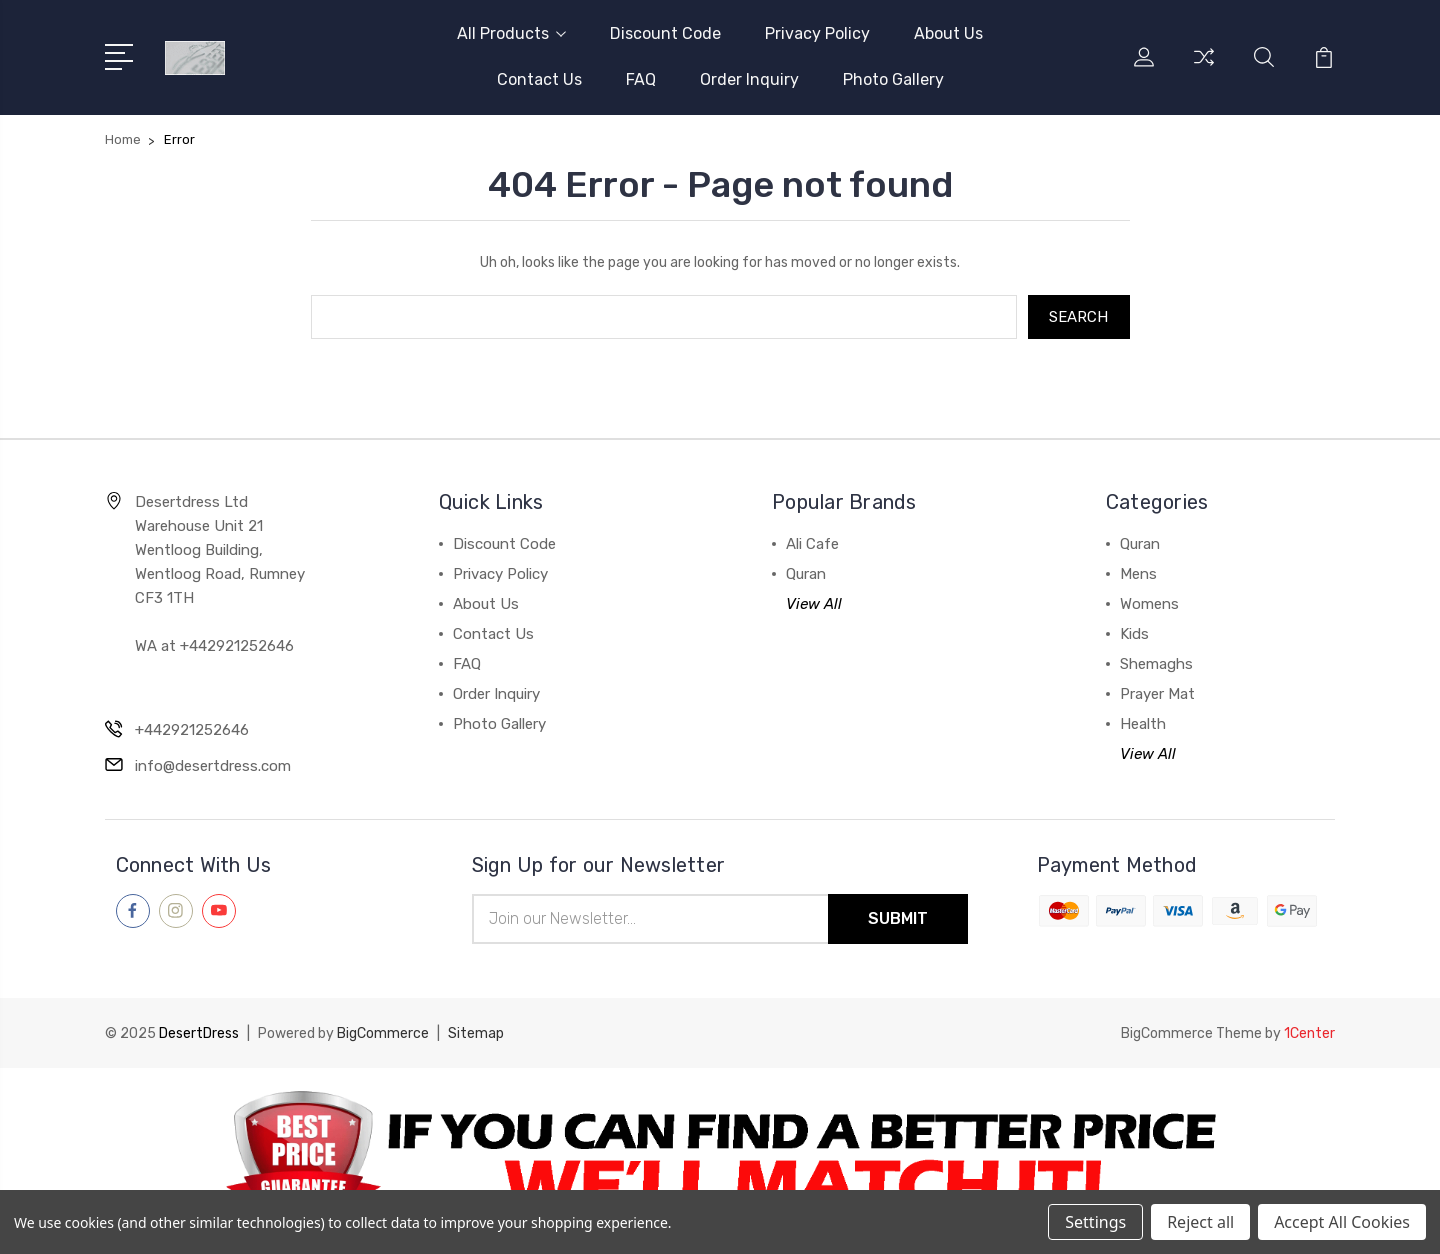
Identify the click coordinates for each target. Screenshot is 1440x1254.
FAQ (641, 79)
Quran (806, 574)
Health (1143, 724)
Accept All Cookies (1342, 1222)
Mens (1138, 574)
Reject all (1200, 1222)
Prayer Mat (1157, 694)
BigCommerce (383, 1033)
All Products (511, 33)
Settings (1095, 1222)
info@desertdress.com (213, 766)
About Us (948, 33)
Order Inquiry (749, 79)
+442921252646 (192, 730)
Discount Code (665, 33)
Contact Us (539, 79)
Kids (1134, 634)
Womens (1149, 604)
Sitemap (476, 1033)
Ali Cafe (812, 544)
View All (814, 604)
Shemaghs (1156, 664)
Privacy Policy (817, 33)
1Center (1309, 1033)
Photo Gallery (893, 79)
